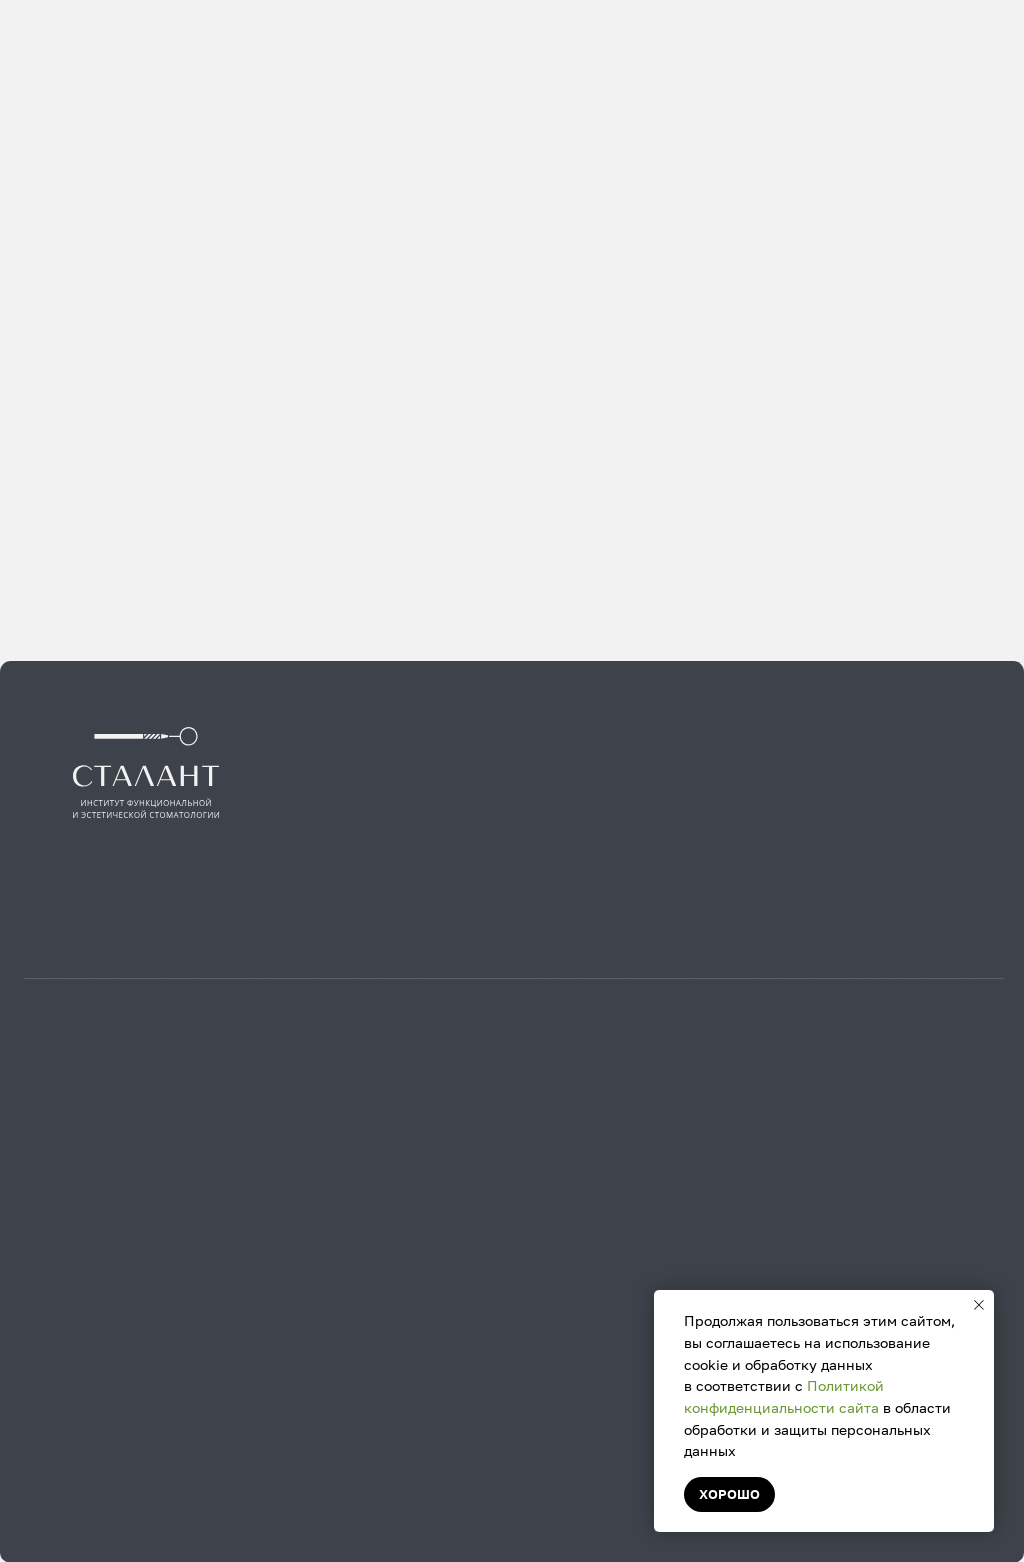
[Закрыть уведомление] (979, 1305)
